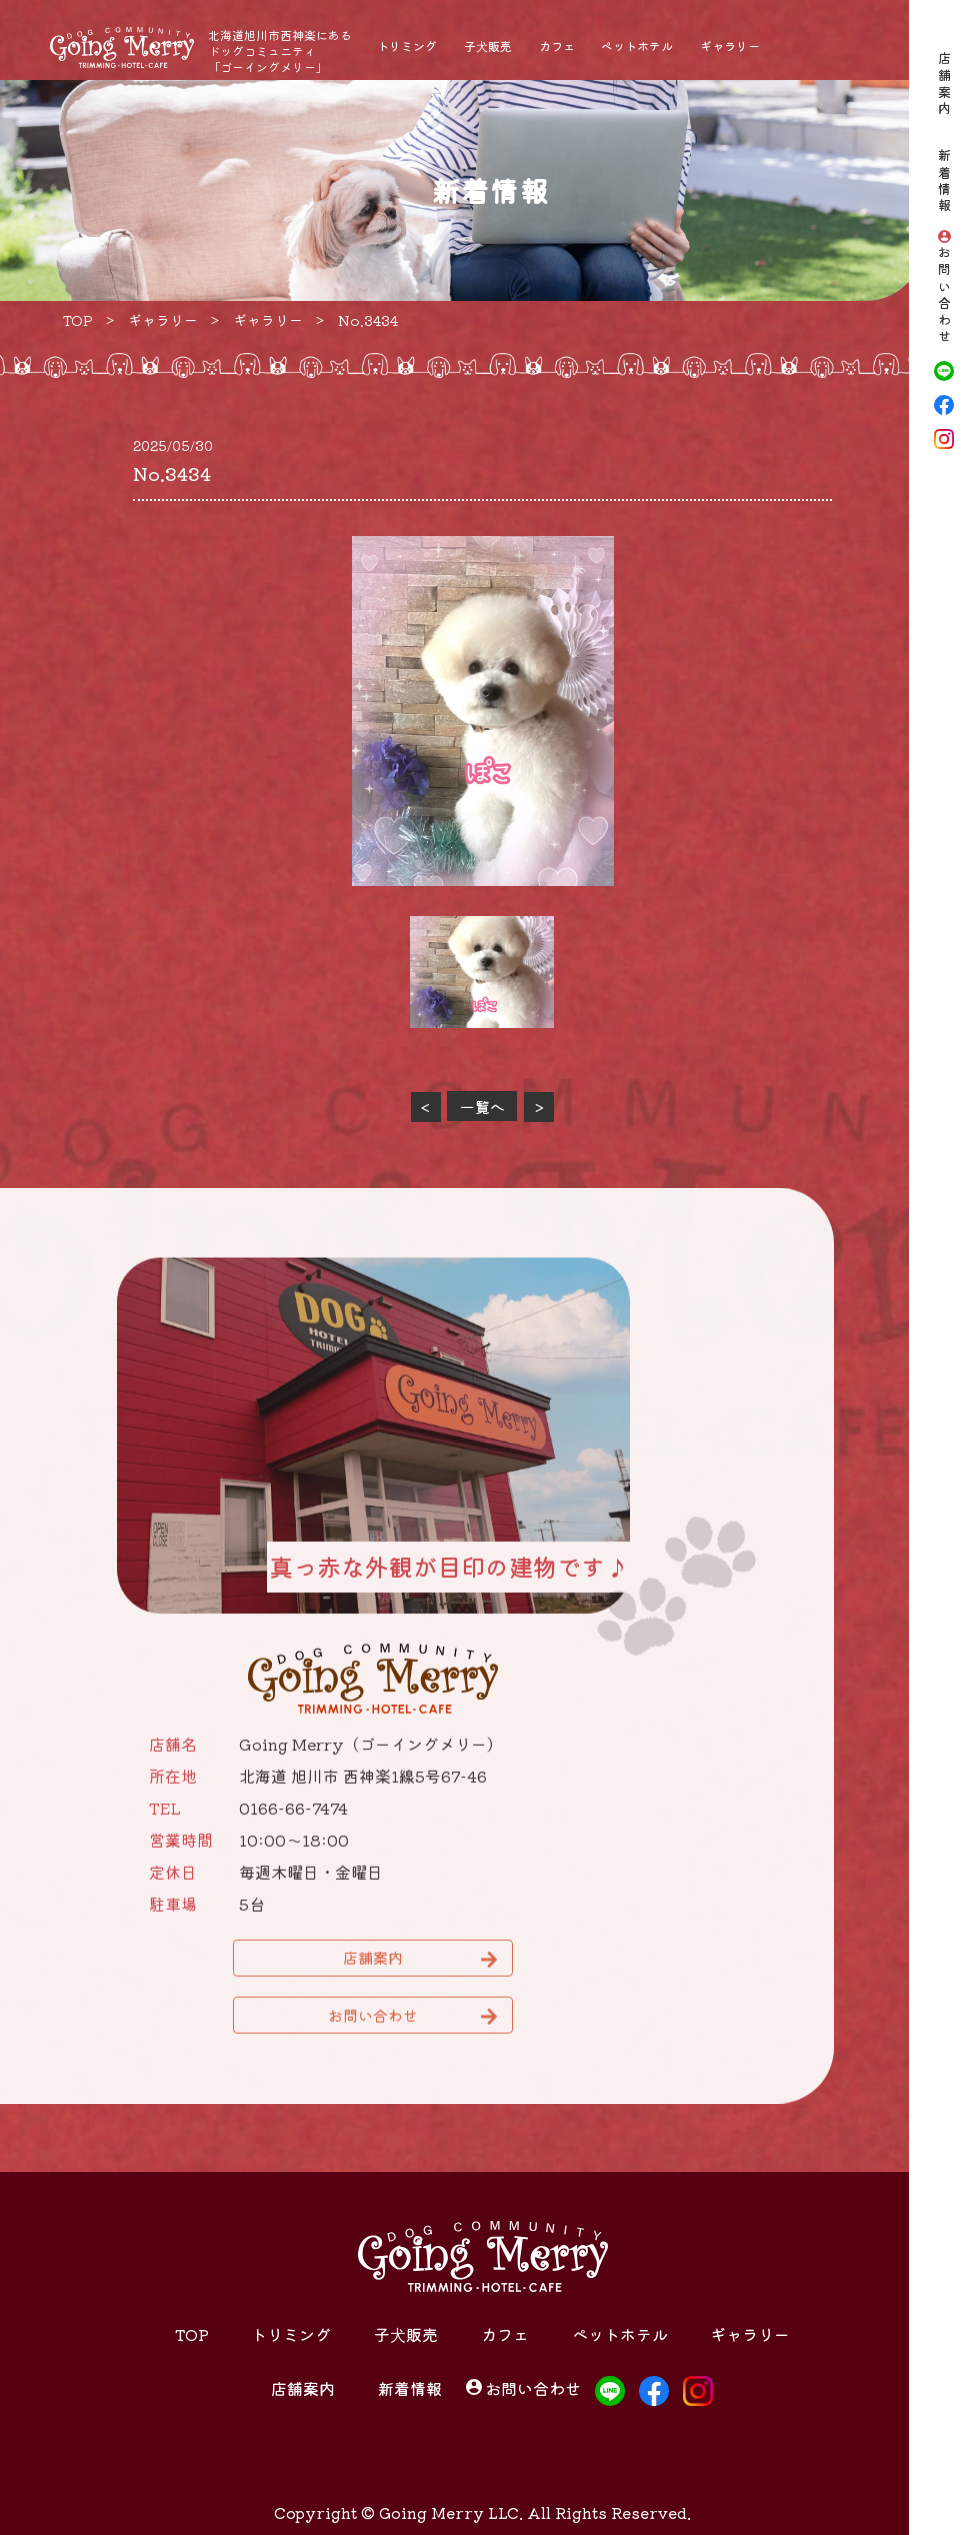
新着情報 (944, 182)
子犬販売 (488, 45)
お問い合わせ (944, 296)
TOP (192, 2334)
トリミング (407, 45)
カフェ (557, 45)
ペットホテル (637, 45)
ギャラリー (730, 45)
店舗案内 (944, 85)
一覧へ (482, 1106)
